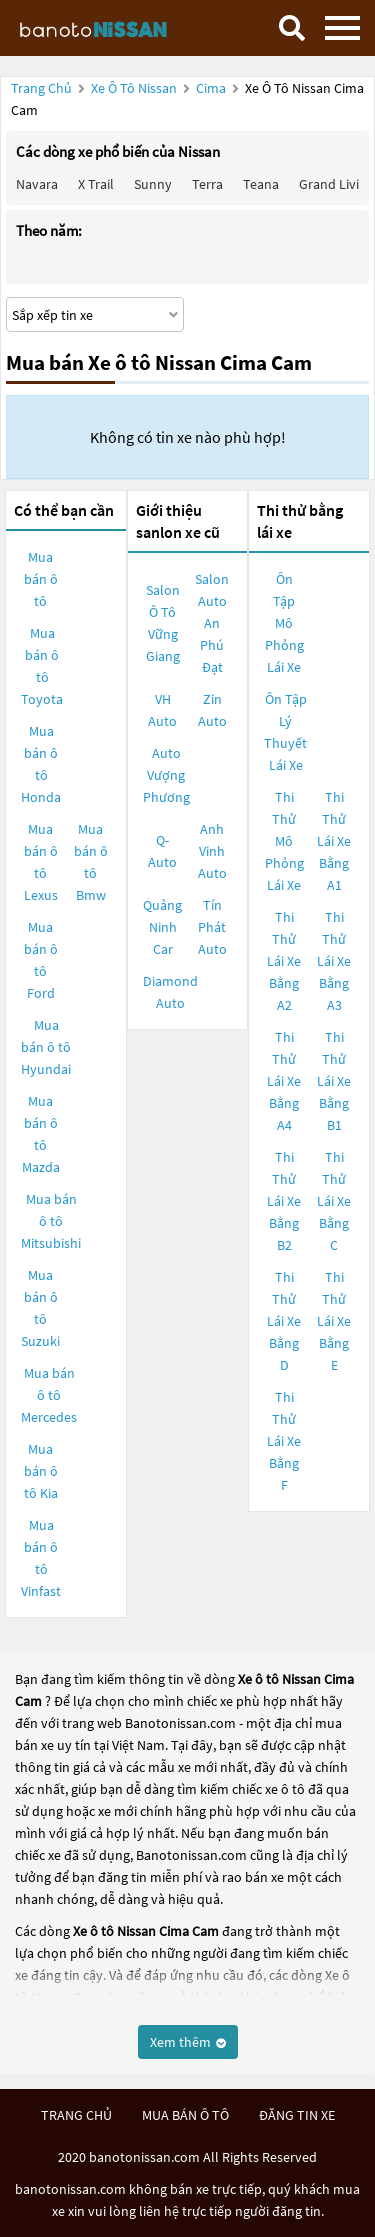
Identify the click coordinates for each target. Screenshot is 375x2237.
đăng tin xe (297, 2115)
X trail (96, 184)
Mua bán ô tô (41, 579)
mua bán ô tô (185, 2115)
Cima (212, 88)
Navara (37, 184)
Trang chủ (41, 88)
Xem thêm (188, 2042)
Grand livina (336, 184)
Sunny (153, 184)
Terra (207, 184)
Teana (261, 184)
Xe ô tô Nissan (134, 88)
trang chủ (76, 2115)
